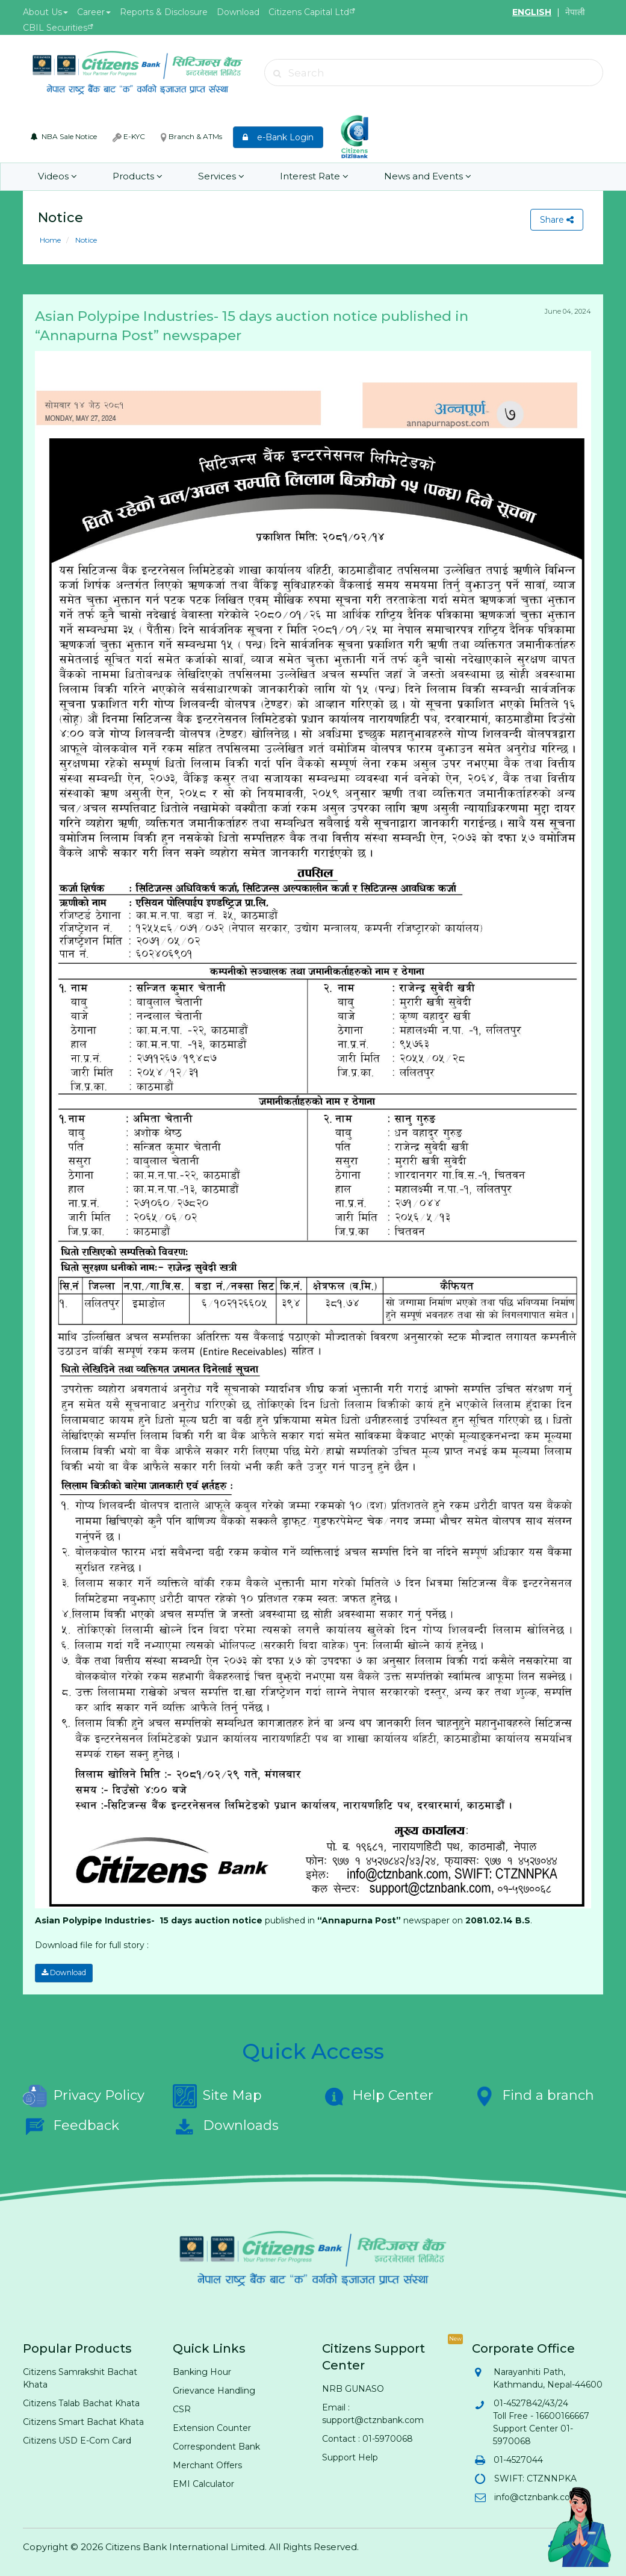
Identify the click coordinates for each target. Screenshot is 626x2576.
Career (94, 12)
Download (238, 12)
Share (557, 219)
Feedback (71, 2126)
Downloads (226, 2126)
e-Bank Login (278, 137)
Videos (57, 176)
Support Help (350, 2456)
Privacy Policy (83, 2096)
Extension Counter (212, 2427)
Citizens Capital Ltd (308, 12)
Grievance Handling (214, 2390)
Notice (85, 239)
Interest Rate (311, 176)
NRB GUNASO (353, 2388)
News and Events (424, 176)
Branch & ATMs (191, 136)
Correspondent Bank (216, 2446)
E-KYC (129, 136)
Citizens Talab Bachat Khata (81, 2402)
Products (136, 176)
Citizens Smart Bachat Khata (83, 2421)
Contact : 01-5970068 (367, 2438)
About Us (45, 12)
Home (50, 239)
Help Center (377, 2096)
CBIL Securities (55, 27)
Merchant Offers (207, 2464)
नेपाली (575, 12)
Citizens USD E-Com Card (77, 2440)
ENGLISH (531, 12)
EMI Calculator (203, 2483)
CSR (182, 2408)
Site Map (217, 2096)
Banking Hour (202, 2371)
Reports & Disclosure (164, 12)
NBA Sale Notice (64, 136)
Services (219, 176)
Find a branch (533, 2096)
